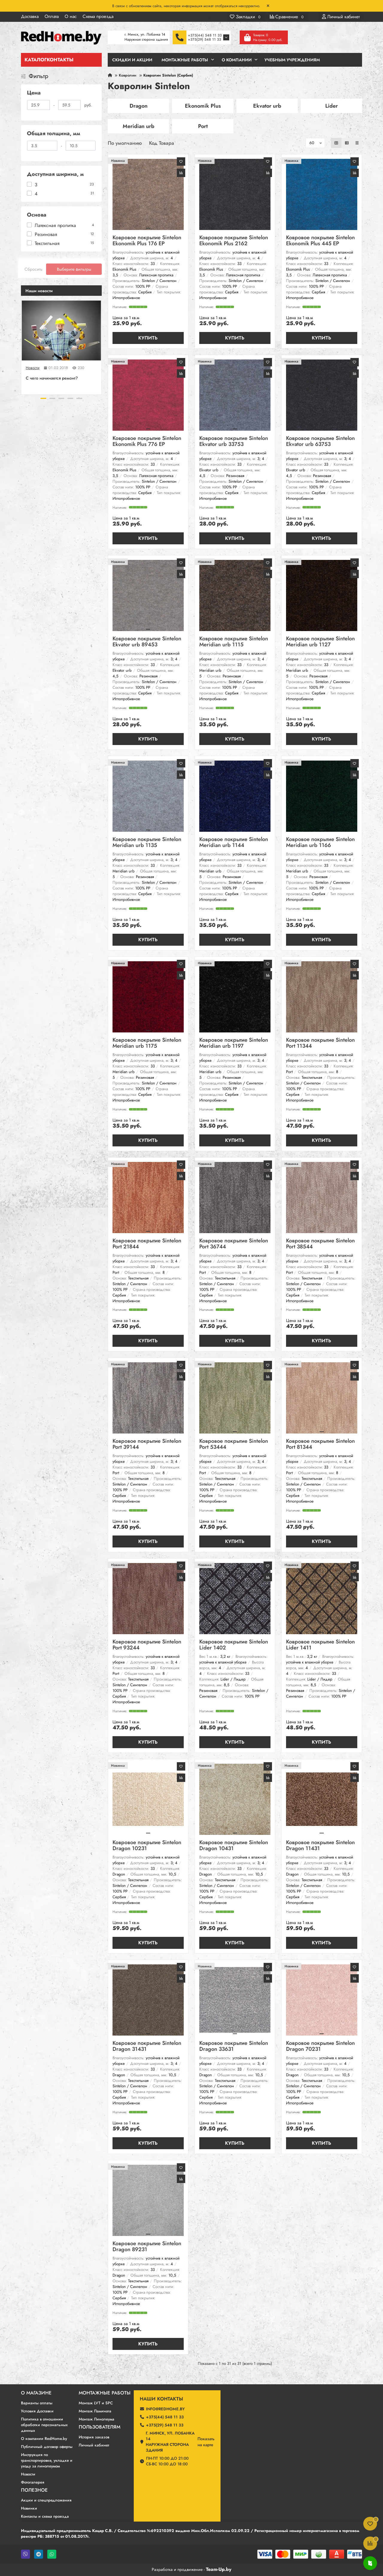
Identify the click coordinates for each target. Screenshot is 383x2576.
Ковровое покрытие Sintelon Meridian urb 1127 (320, 642)
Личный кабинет (94, 2445)
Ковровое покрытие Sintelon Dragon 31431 (147, 2046)
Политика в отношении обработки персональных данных (44, 2424)
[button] (43, 398)
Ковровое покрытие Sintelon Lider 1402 (233, 1645)
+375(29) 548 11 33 (204, 39)
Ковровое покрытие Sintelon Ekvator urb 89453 (147, 642)
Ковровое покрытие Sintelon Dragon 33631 (233, 2046)
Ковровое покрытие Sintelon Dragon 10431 (233, 1845)
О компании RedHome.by (44, 2438)
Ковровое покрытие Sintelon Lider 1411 (320, 1645)
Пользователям (99, 2427)
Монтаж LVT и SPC (96, 2403)
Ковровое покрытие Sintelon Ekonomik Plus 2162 (233, 240)
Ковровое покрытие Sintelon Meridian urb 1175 (147, 1043)
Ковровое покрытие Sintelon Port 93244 (147, 1645)
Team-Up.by (218, 2569)
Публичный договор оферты (46, 2446)
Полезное (34, 2490)
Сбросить (33, 269)
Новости (32, 368)
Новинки (29, 2508)
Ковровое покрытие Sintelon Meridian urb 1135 (147, 842)
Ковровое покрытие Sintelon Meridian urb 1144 (233, 842)
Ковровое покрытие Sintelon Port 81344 (320, 1444)
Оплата (52, 16)
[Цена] (38, 105)
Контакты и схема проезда (45, 2516)
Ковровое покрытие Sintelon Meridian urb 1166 (320, 842)
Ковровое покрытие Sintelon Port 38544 (320, 1244)
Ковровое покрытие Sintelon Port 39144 (147, 1444)
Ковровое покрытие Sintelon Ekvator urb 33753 (233, 441)
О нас (71, 16)
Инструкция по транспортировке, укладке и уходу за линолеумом (46, 2460)
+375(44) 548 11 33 (205, 35)
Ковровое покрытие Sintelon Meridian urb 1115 (233, 642)
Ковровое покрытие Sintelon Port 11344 (320, 1043)
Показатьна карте (206, 2442)
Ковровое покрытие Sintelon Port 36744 (233, 1244)
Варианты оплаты (36, 2403)
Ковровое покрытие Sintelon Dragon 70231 (320, 2046)
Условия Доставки (37, 2411)
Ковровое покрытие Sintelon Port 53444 (233, 1444)
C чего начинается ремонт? (52, 378)
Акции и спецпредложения (46, 2500)
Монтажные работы (104, 2393)
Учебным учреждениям (292, 60)
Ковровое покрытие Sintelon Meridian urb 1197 (233, 1043)
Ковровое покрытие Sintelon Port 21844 (147, 1244)
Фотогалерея (32, 2482)
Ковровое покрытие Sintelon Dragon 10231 (147, 1845)
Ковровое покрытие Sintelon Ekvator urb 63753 (320, 441)
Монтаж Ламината (95, 2411)
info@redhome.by (165, 2409)
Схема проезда (98, 16)
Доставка (30, 16)
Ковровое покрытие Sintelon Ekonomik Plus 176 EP (147, 240)
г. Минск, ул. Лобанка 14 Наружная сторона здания (170, 2441)
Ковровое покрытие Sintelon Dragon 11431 (320, 1845)
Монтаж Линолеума (96, 2419)
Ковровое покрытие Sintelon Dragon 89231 (147, 2246)
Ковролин (127, 75)
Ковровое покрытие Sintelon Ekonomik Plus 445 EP (320, 240)
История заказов (94, 2437)
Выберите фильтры (74, 269)
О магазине (36, 2393)
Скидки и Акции (132, 60)
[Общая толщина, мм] (42, 146)
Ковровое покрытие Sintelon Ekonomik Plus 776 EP (147, 441)
